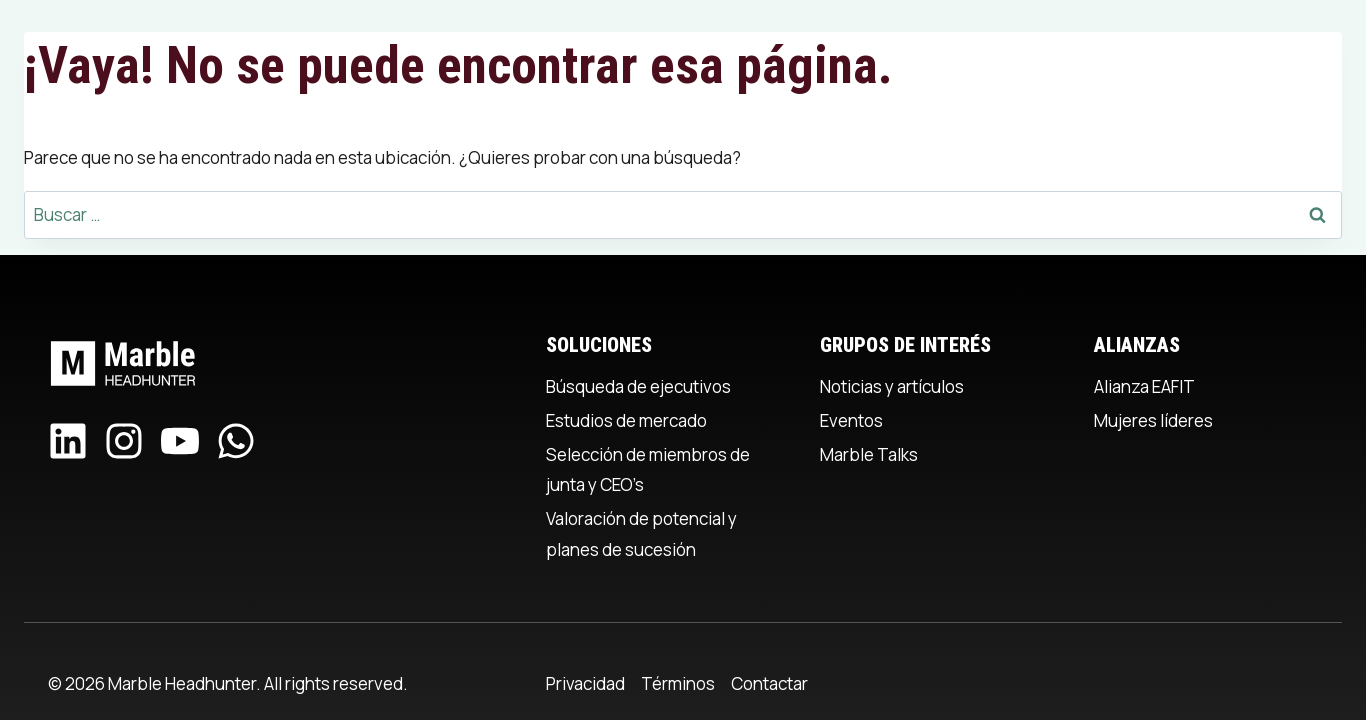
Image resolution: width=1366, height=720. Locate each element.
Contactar (769, 683)
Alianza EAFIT (1144, 386)
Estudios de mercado (626, 420)
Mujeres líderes (1153, 420)
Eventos (851, 420)
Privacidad (585, 683)
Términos (678, 683)
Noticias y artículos (892, 386)
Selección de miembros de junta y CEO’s (648, 470)
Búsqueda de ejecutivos (638, 386)
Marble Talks (869, 454)
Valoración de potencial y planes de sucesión (641, 534)
